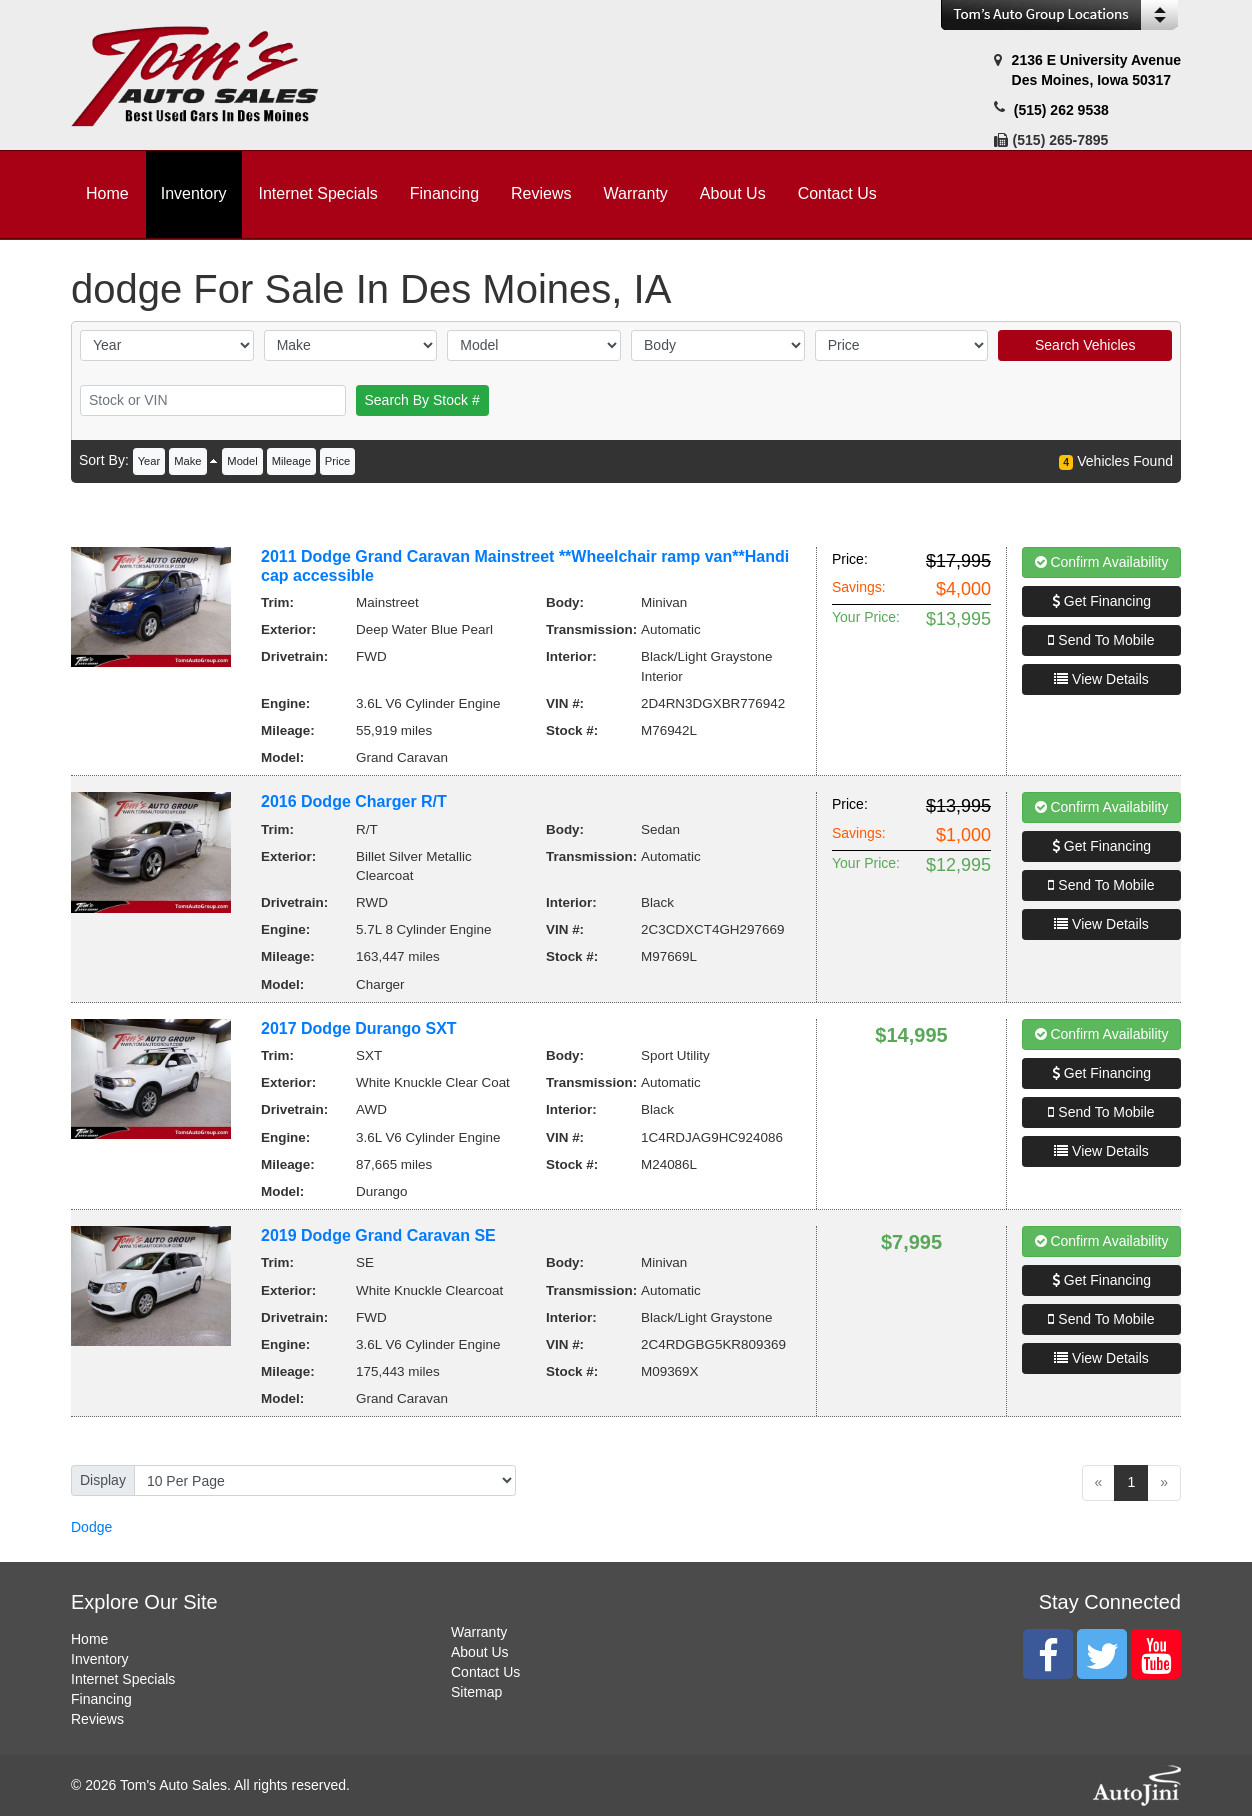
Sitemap (476, 1692)
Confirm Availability (1102, 562)
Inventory (100, 1659)
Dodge (91, 1527)
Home (89, 1639)
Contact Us (485, 1672)
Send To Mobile (1101, 640)
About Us (480, 1652)
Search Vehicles (1085, 345)
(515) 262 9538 (1061, 110)
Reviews (97, 1719)
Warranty (479, 1632)
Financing (101, 1699)
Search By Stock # (422, 400)
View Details (1101, 679)
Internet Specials (123, 1679)
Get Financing (1101, 601)
